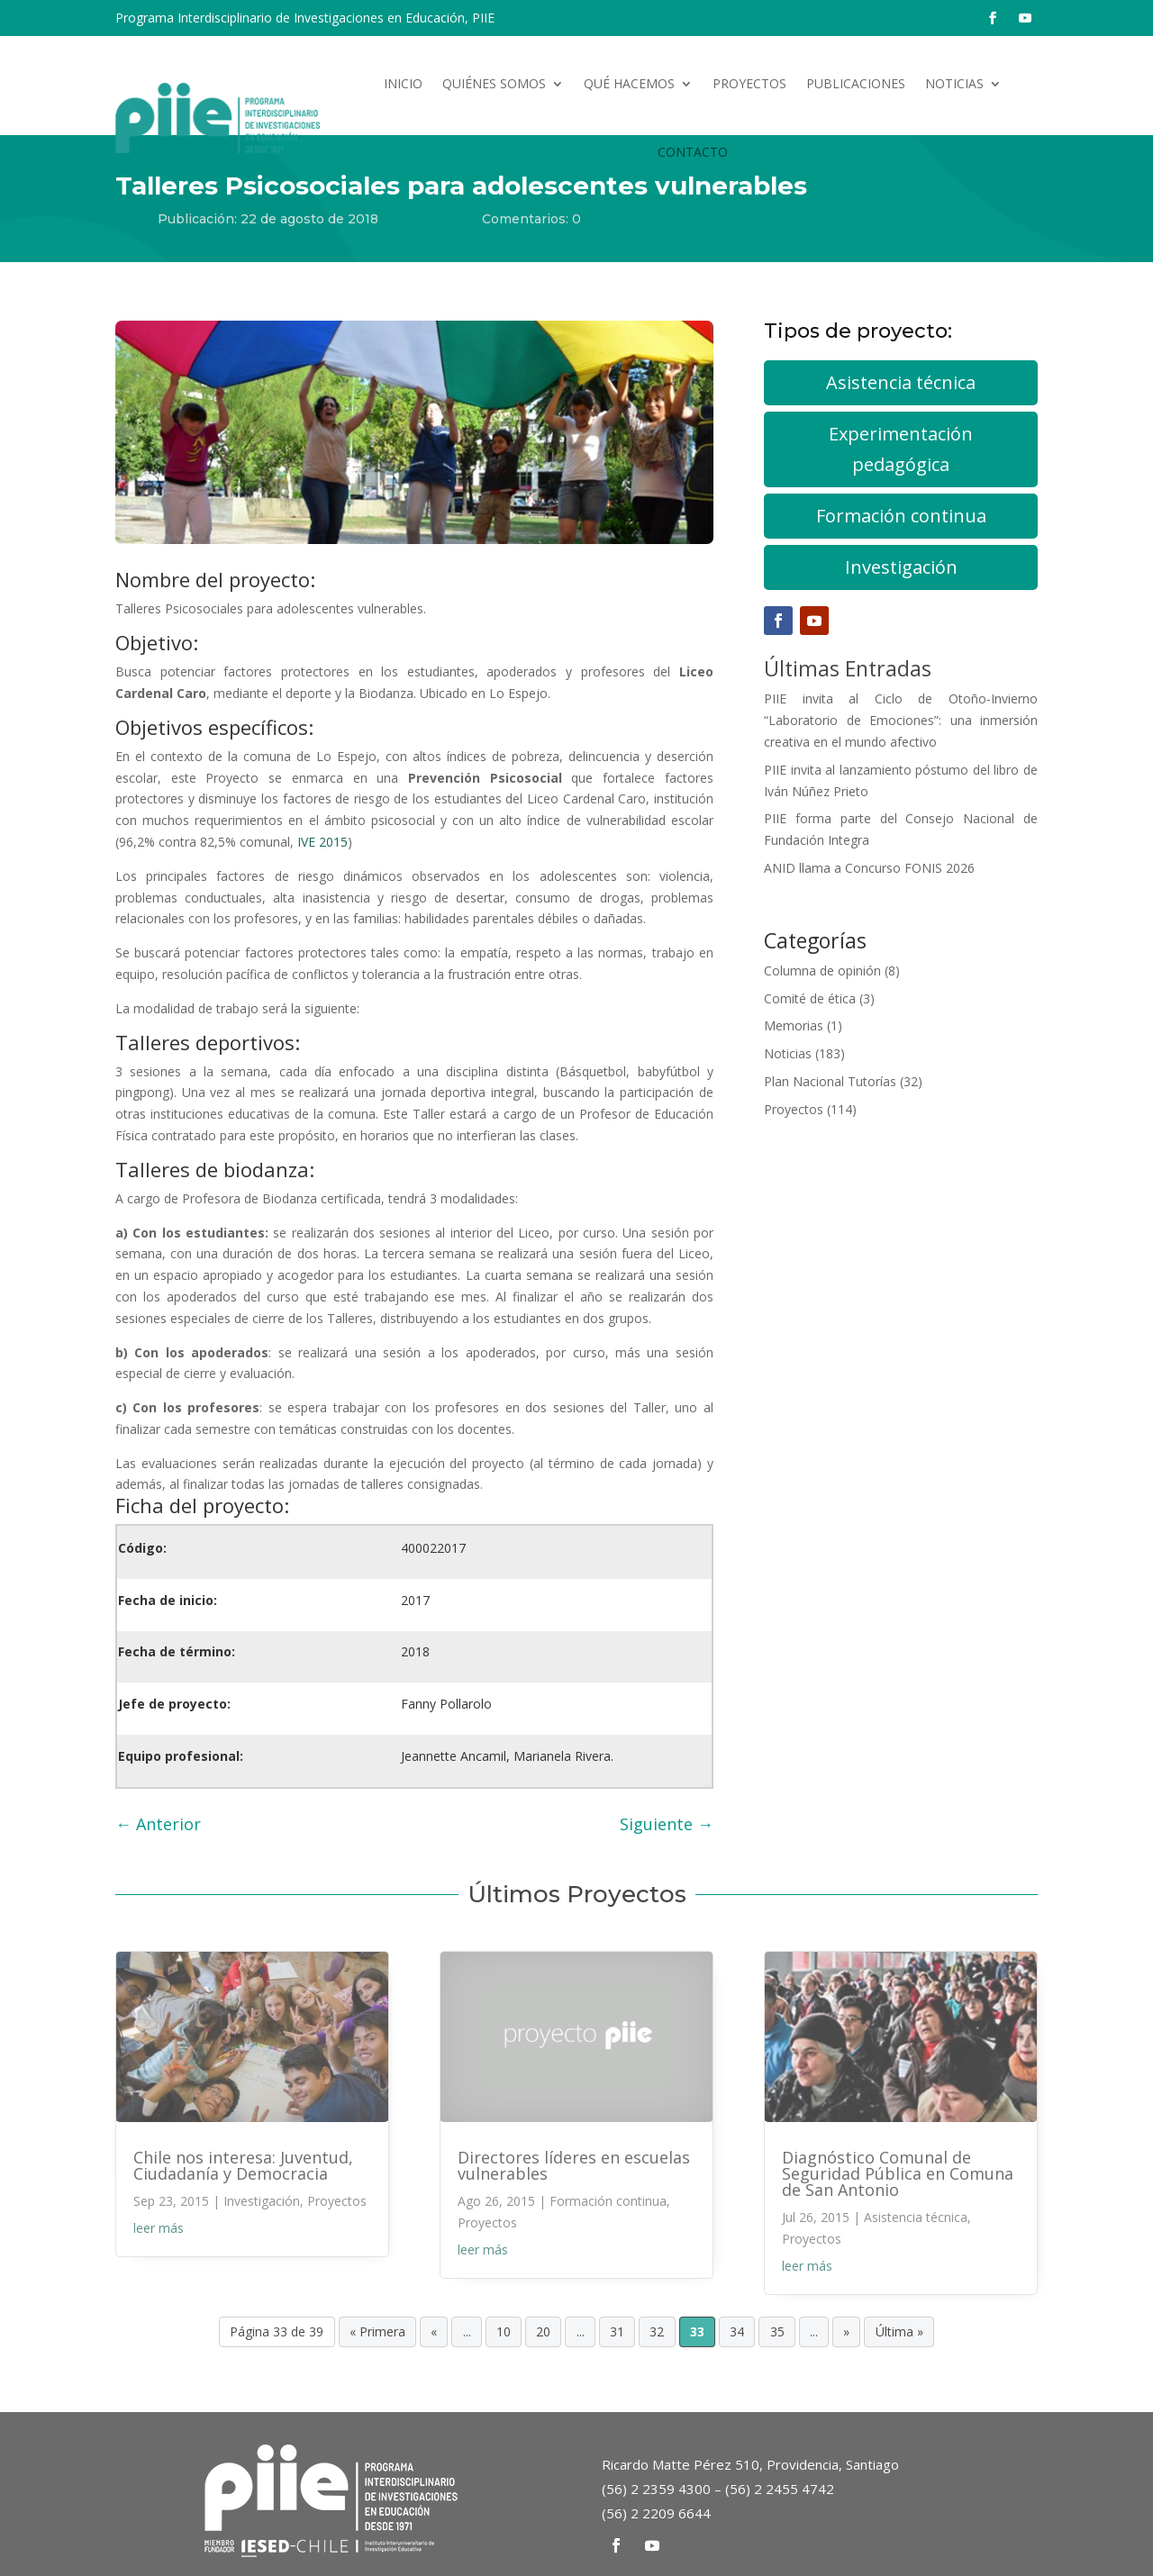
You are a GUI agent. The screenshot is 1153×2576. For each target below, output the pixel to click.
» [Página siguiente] (846, 2332)
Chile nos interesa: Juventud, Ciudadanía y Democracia (243, 2165)
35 (777, 2332)
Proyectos (749, 83)
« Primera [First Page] (377, 2332)
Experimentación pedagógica (901, 449)
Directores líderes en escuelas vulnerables (574, 2165)
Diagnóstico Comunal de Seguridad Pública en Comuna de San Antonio (897, 2173)
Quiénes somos (494, 83)
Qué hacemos (629, 83)
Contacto (693, 151)
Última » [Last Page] (899, 2332)
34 (737, 2332)
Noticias (954, 83)
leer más (158, 2227)
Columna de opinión (822, 970)
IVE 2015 (322, 841)
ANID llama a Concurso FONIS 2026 (869, 867)
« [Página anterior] (434, 2332)
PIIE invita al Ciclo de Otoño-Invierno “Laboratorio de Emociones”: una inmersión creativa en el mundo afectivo (901, 720)
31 (617, 2332)
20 (543, 2332)
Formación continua (901, 515)
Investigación (901, 567)
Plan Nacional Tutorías (830, 1081)
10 (503, 2332)
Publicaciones (855, 83)
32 (656, 2332)
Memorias (793, 1025)
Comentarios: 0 (531, 219)
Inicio (403, 83)
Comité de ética (810, 998)
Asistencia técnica (901, 382)
